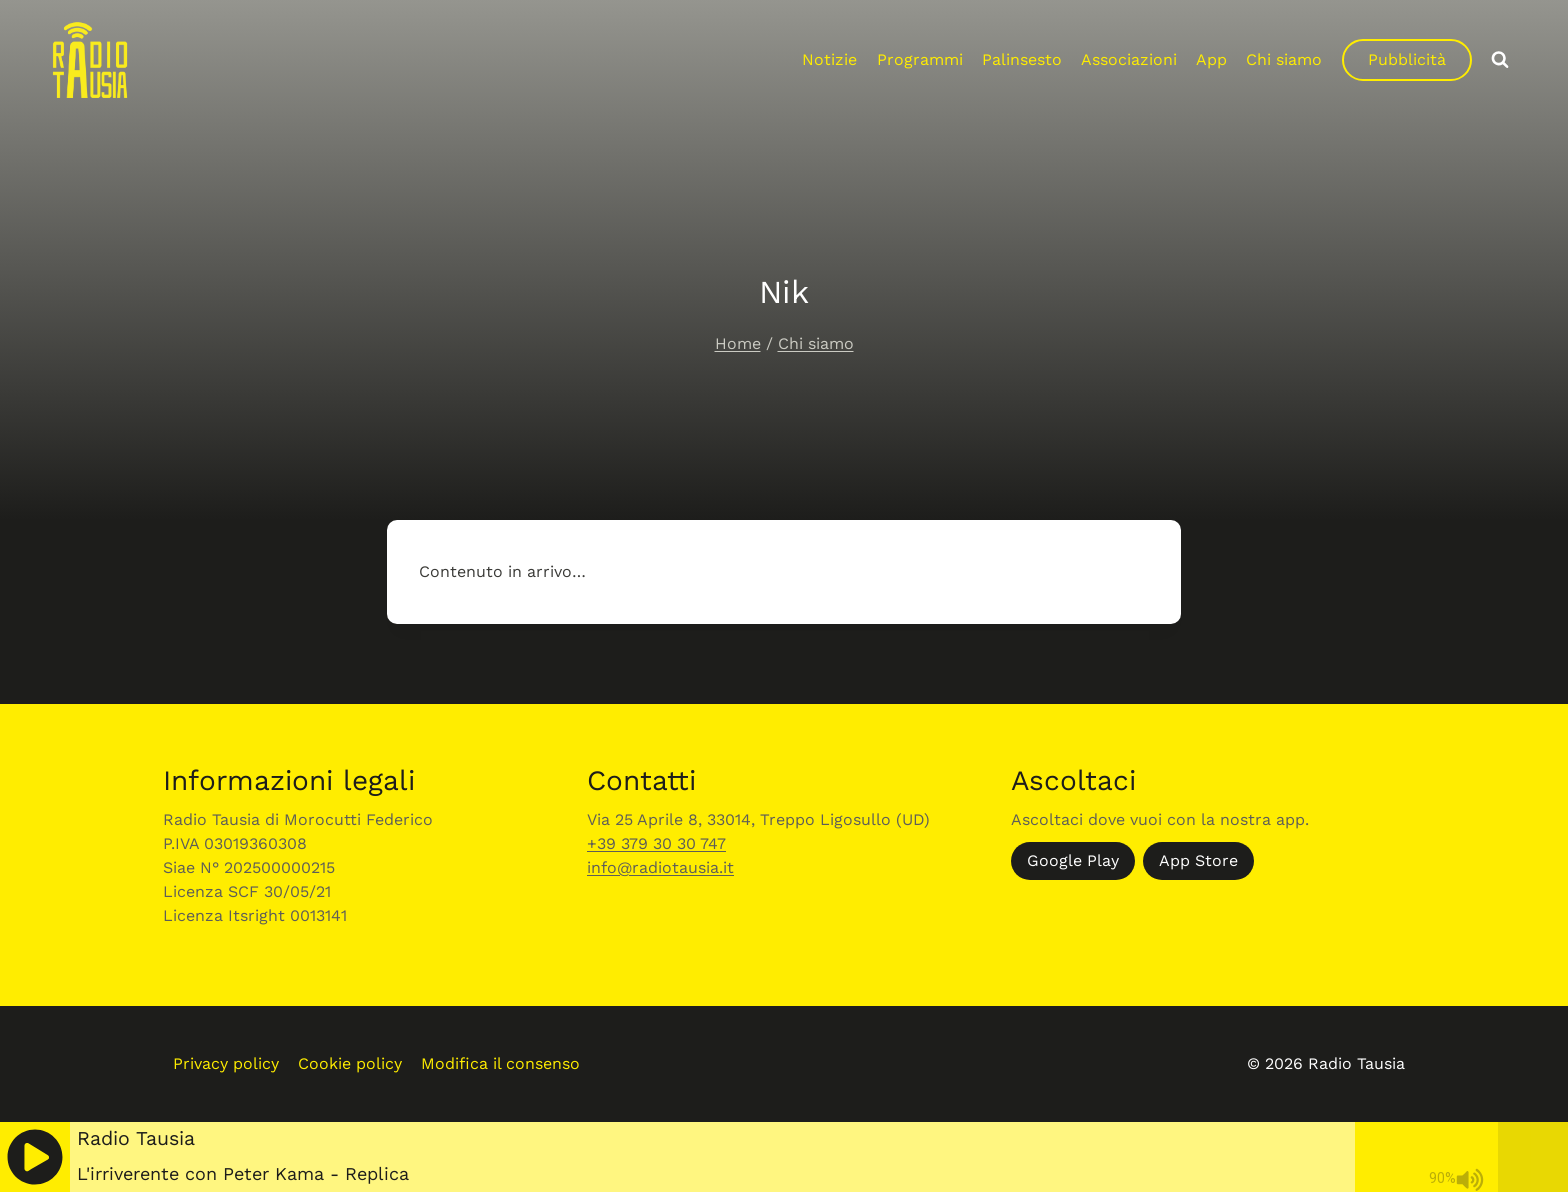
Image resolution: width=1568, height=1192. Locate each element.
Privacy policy (226, 1063)
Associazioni (1129, 59)
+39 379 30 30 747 (656, 843)
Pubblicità (1407, 59)
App (1211, 59)
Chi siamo (1284, 59)
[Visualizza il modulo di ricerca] (1500, 60)
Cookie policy (350, 1063)
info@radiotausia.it (660, 867)
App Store (1198, 860)
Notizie (829, 59)
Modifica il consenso (500, 1063)
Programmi (920, 59)
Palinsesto (1022, 59)
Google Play (1073, 860)
